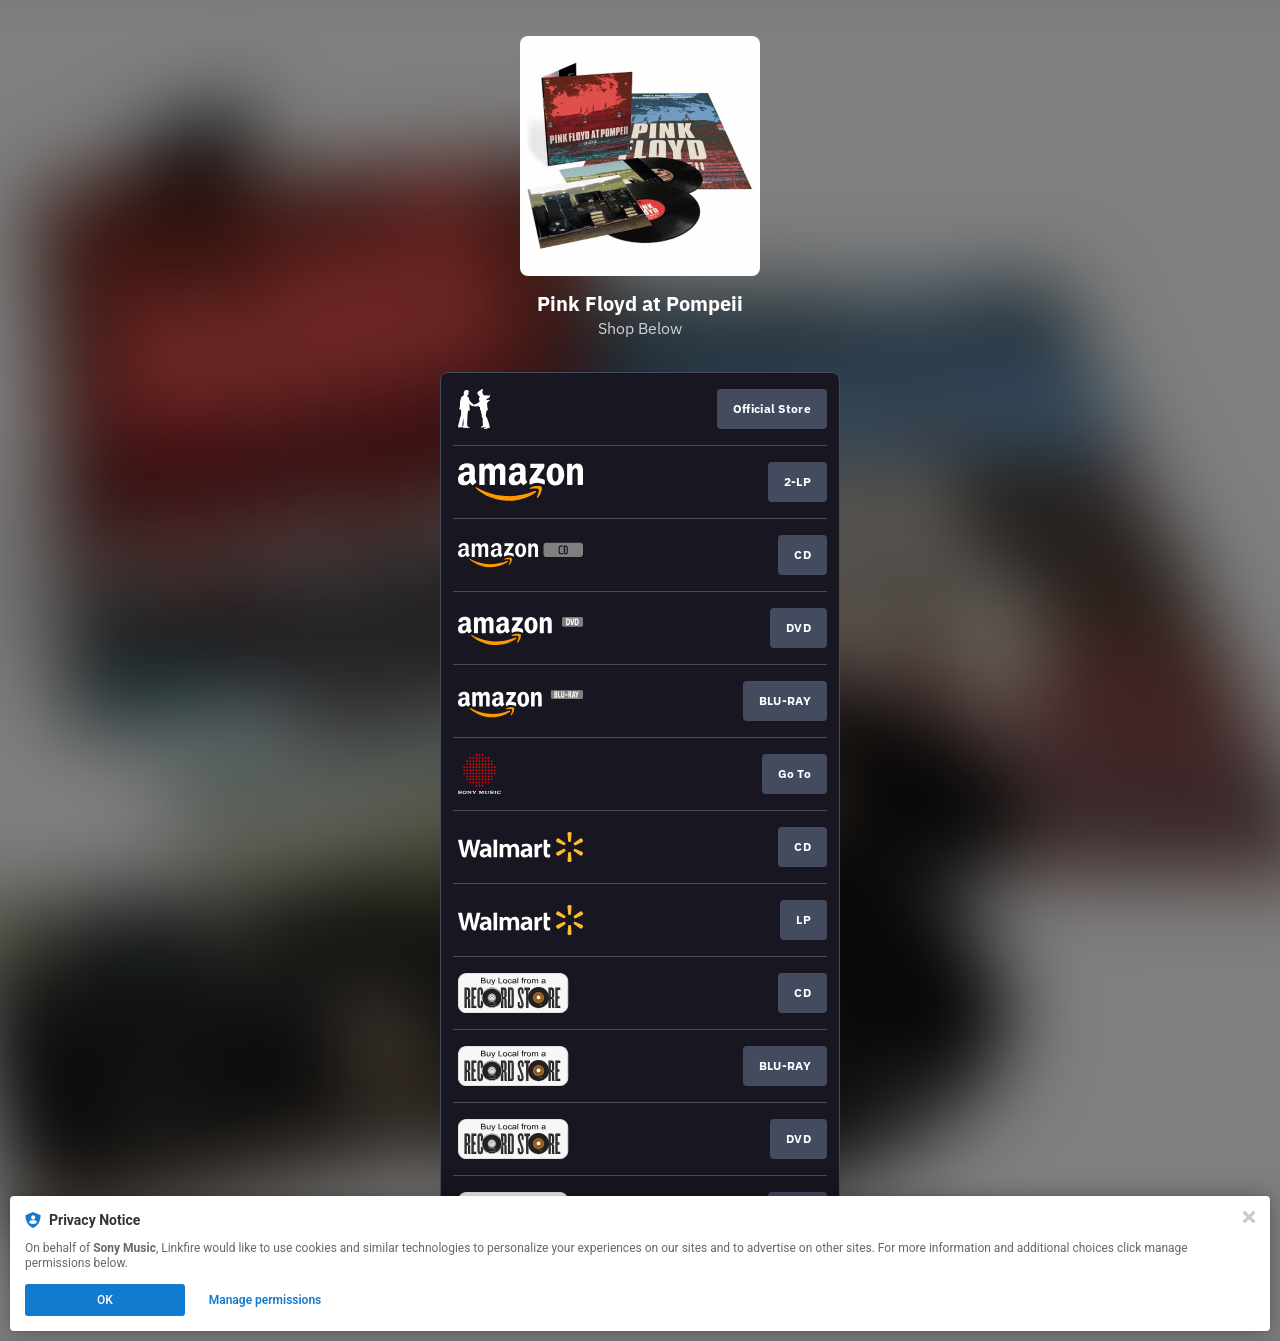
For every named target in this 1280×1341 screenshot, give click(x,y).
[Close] (1249, 1217)
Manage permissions (265, 1300)
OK (105, 1300)
